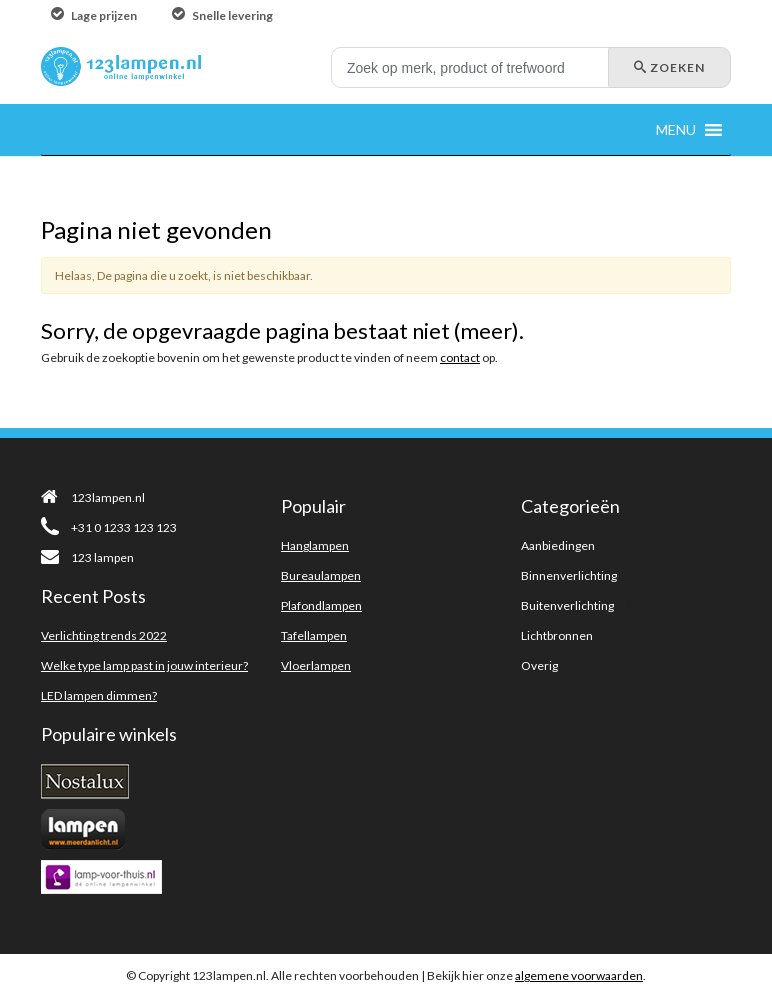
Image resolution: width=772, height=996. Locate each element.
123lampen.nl (93, 497)
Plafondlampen (321, 605)
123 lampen (87, 557)
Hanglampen (315, 545)
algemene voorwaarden (579, 975)
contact (460, 357)
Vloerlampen (316, 665)
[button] (676, 129)
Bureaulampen (321, 575)
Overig (539, 665)
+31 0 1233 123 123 (109, 527)
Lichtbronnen (557, 635)
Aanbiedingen (558, 545)
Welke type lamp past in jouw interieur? (144, 665)
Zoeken (669, 67)
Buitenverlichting (567, 605)
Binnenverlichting (569, 575)
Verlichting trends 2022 (104, 635)
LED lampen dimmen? (99, 695)
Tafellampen (314, 635)
